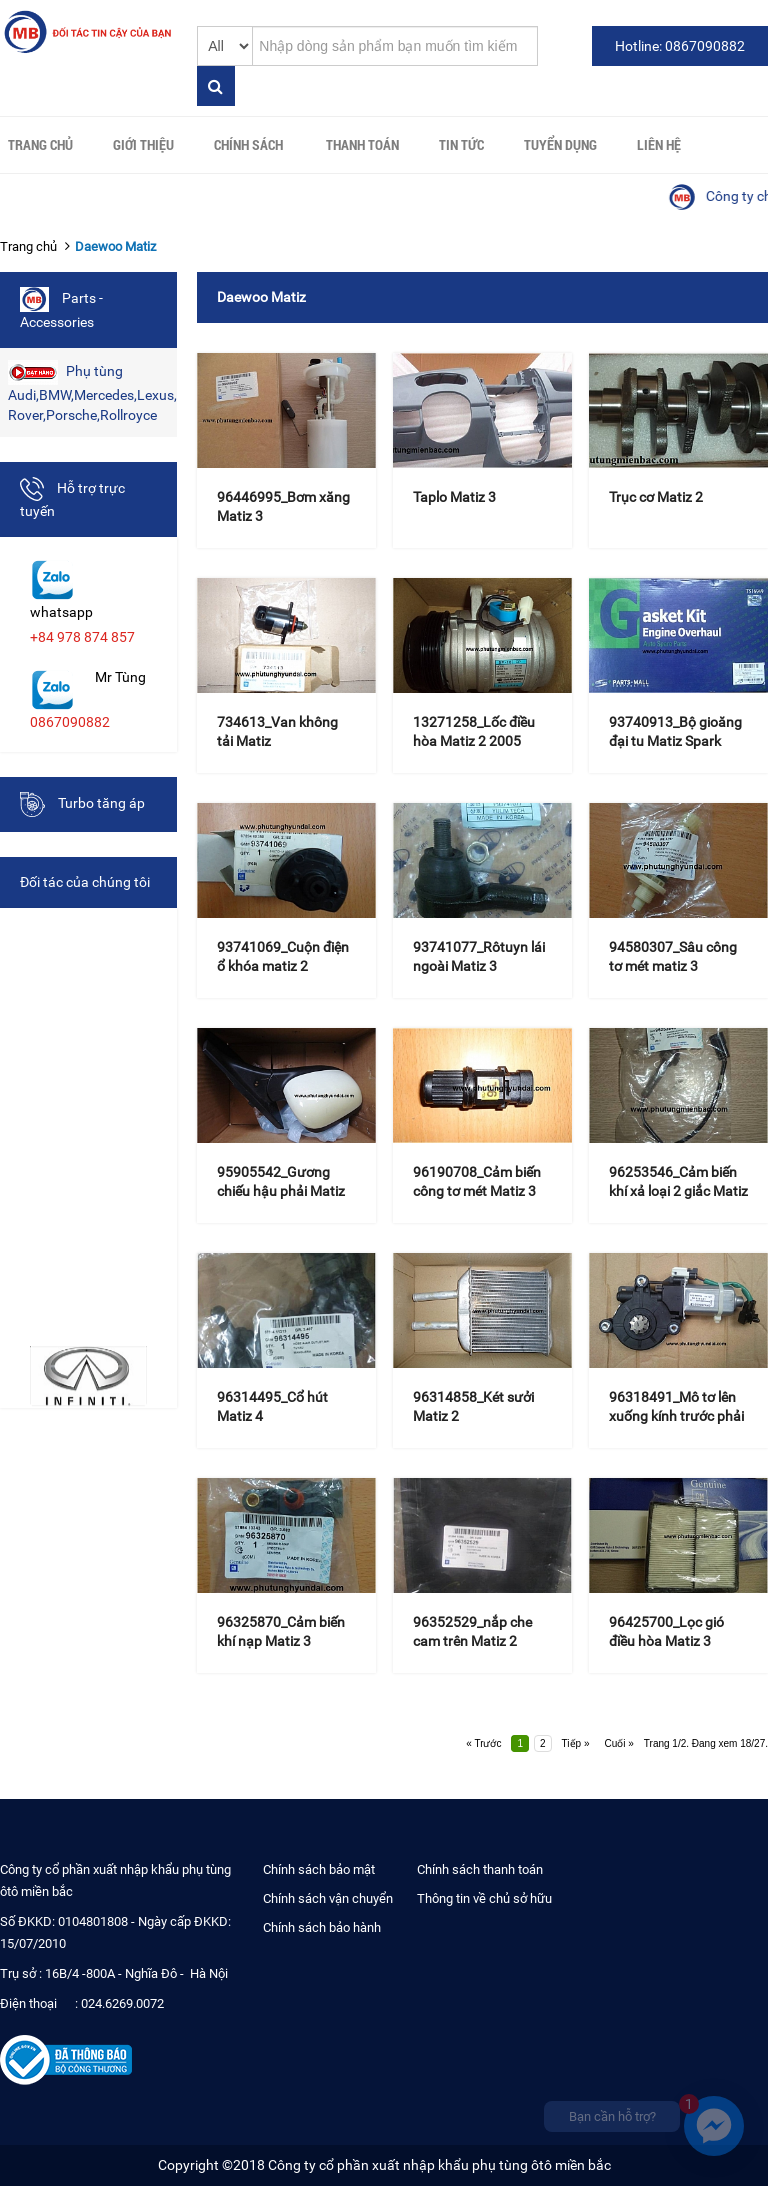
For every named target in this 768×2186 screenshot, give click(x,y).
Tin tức (461, 144)
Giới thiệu (143, 144)
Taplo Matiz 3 (454, 497)
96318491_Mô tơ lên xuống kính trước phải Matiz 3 (676, 1416)
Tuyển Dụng (560, 144)
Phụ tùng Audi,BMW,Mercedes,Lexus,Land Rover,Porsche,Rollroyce (92, 391)
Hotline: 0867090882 (680, 46)
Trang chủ (40, 144)
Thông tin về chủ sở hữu (484, 1898)
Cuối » (618, 1743)
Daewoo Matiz (115, 246)
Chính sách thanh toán (480, 1869)
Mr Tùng (120, 677)
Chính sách (248, 144)
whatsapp (61, 612)
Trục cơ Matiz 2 (656, 497)
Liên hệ (659, 144)
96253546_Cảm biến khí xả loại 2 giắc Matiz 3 (678, 1191)
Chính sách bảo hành (322, 1927)
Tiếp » (576, 1743)
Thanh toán (362, 144)
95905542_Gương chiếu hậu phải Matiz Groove (281, 1191)
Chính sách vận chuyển (328, 1898)
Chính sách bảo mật (319, 1869)
